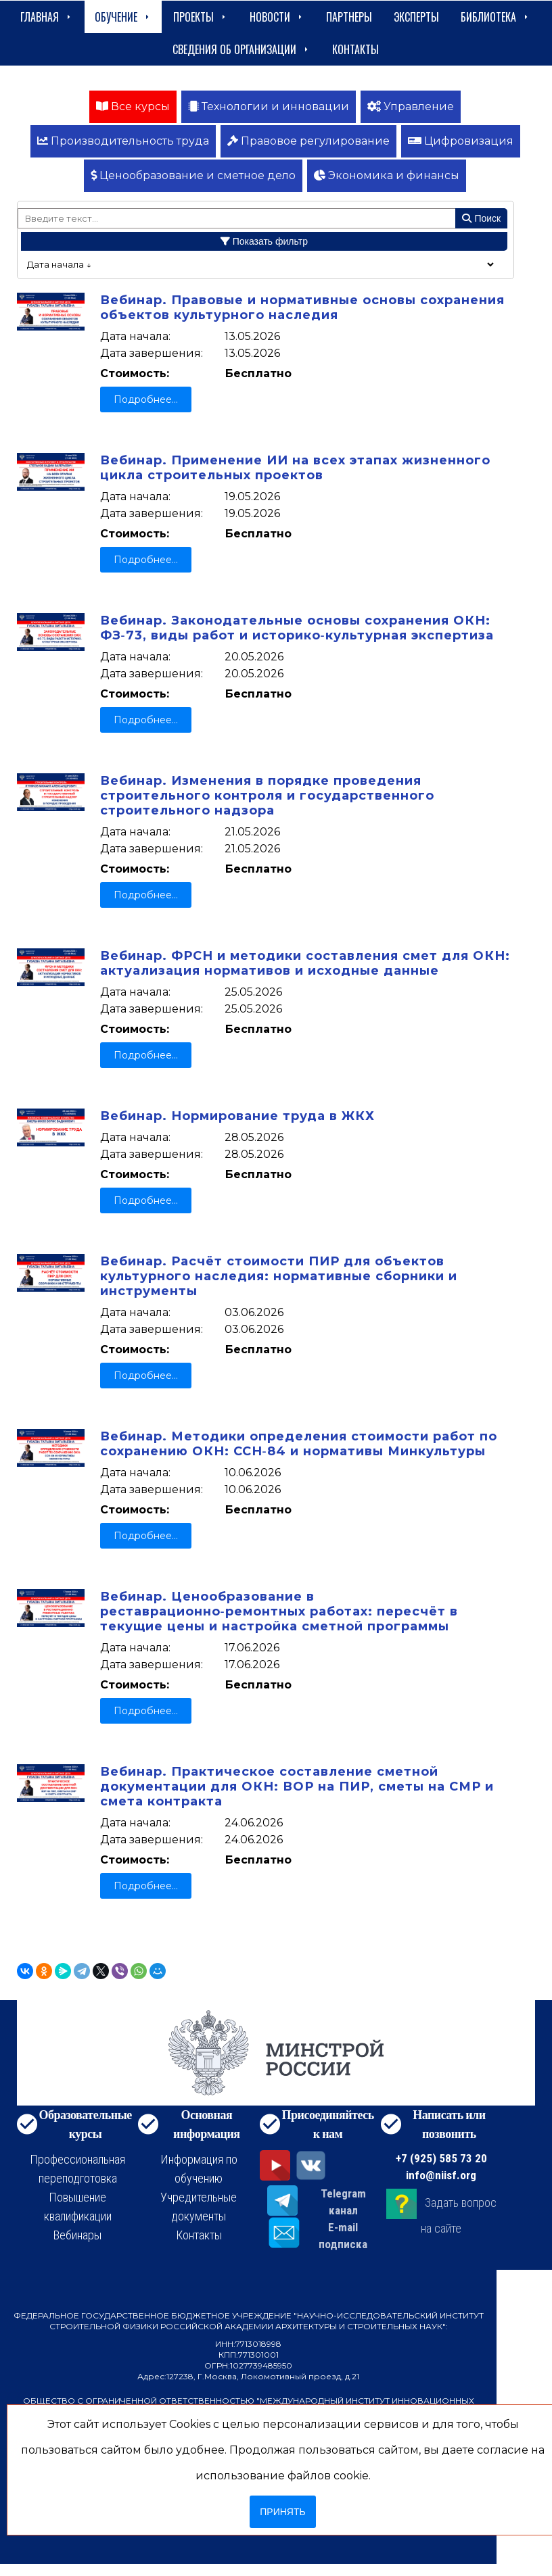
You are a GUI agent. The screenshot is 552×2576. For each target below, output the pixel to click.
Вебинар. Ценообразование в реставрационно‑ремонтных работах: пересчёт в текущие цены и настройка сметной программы (279, 1611)
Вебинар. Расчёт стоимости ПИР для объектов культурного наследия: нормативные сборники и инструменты (278, 1276)
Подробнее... (146, 399)
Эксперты (416, 17)
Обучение (123, 17)
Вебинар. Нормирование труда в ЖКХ (237, 1116)
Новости (277, 17)
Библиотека (495, 17)
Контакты (355, 49)
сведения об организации (241, 49)
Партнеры (349, 17)
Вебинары (77, 2235)
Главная (46, 17)
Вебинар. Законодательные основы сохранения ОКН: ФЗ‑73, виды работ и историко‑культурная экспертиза (297, 628)
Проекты (200, 17)
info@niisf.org (441, 2175)
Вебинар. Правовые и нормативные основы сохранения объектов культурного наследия (302, 307)
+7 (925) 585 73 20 (441, 2158)
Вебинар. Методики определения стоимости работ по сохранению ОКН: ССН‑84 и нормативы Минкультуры (298, 1444)
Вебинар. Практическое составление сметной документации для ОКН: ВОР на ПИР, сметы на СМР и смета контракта (297, 1786)
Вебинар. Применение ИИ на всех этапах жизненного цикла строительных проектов (295, 468)
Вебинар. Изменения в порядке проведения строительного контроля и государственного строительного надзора (267, 795)
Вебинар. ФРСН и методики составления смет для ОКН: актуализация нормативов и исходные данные (305, 963)
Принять (282, 2511)
